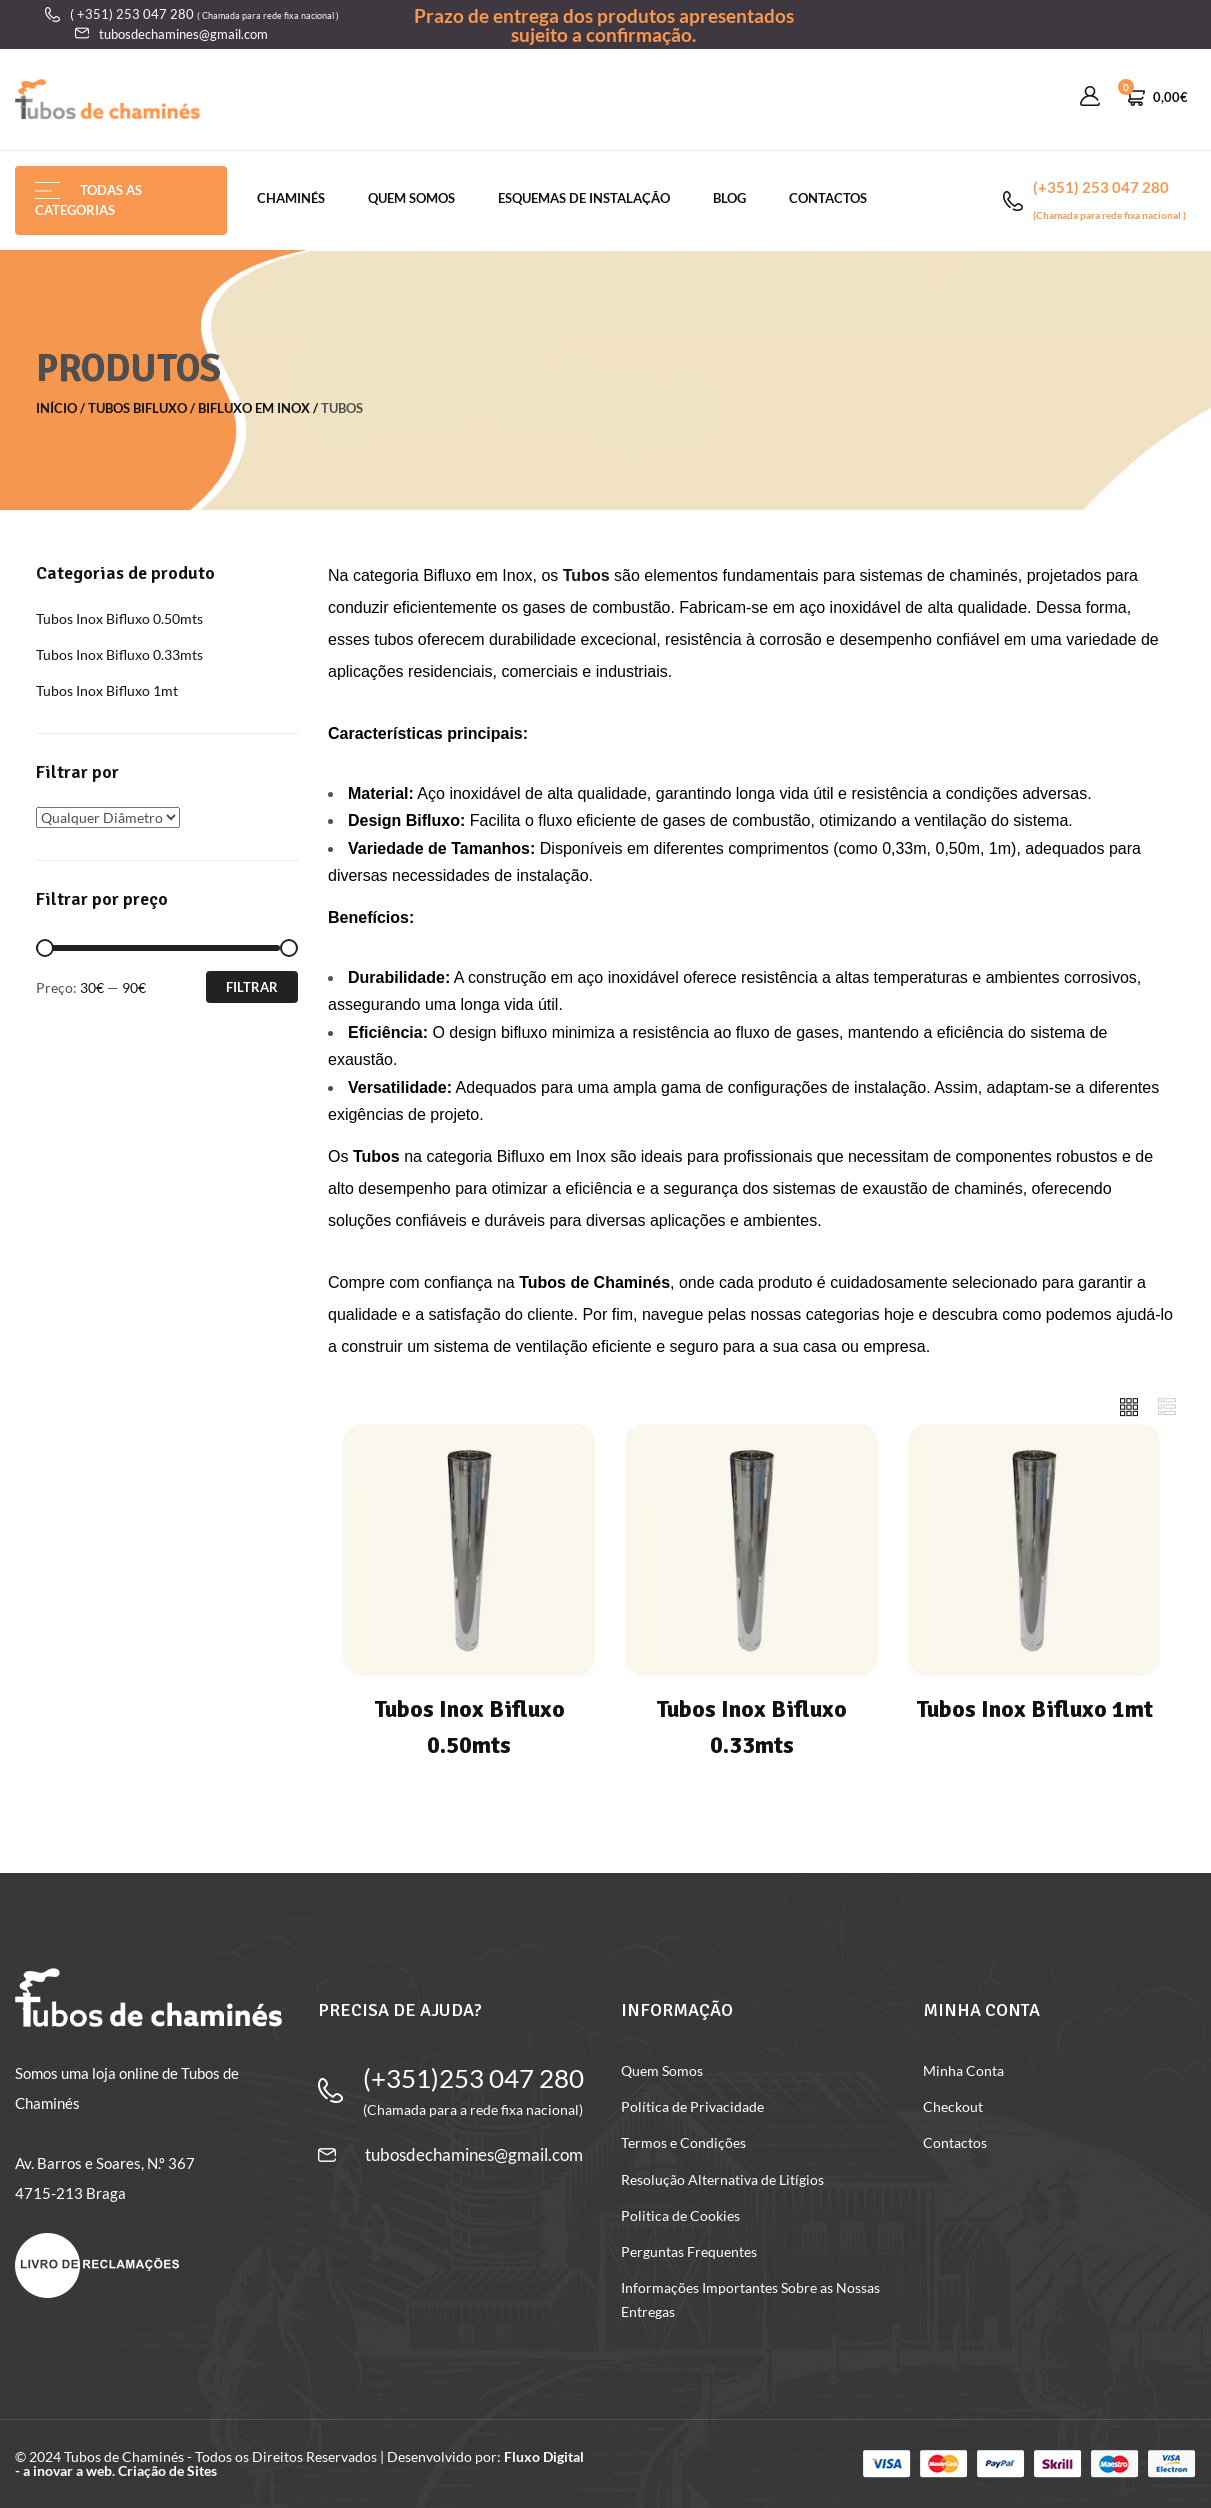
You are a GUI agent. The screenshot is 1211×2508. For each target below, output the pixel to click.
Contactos (828, 198)
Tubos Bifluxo (137, 408)
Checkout (953, 2106)
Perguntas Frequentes (689, 2251)
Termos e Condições (683, 2142)
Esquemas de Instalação (584, 198)
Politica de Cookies (680, 2215)
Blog (729, 198)
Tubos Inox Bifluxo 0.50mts (119, 618)
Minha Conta (963, 2070)
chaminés (291, 198)
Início (56, 408)
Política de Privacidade (692, 2106)
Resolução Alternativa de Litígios (722, 2179)
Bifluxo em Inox (254, 408)
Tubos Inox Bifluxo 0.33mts (119, 654)
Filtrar (252, 987)
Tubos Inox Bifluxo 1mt (107, 690)
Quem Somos (411, 198)
